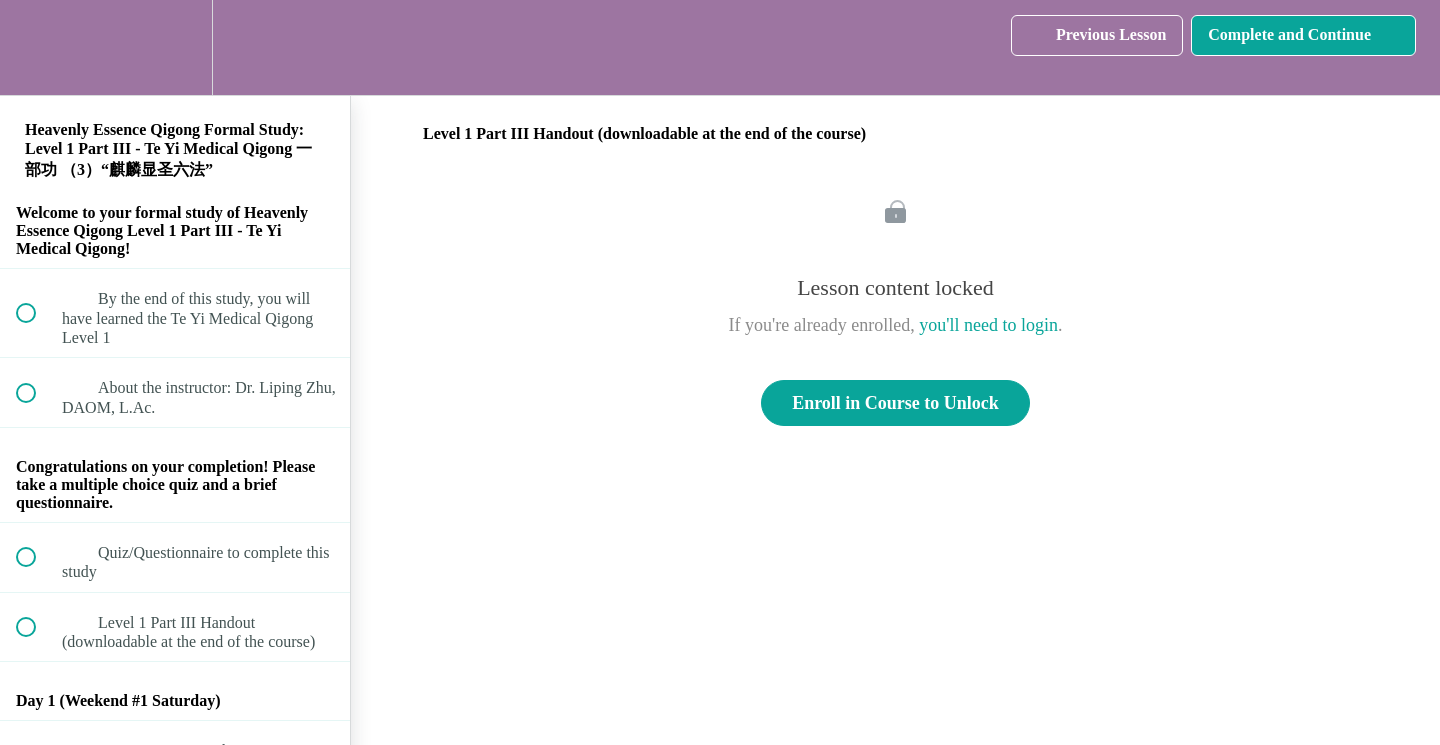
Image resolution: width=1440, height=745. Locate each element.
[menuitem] (175, 47)
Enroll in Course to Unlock (895, 403)
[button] (37, 47)
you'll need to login (988, 325)
